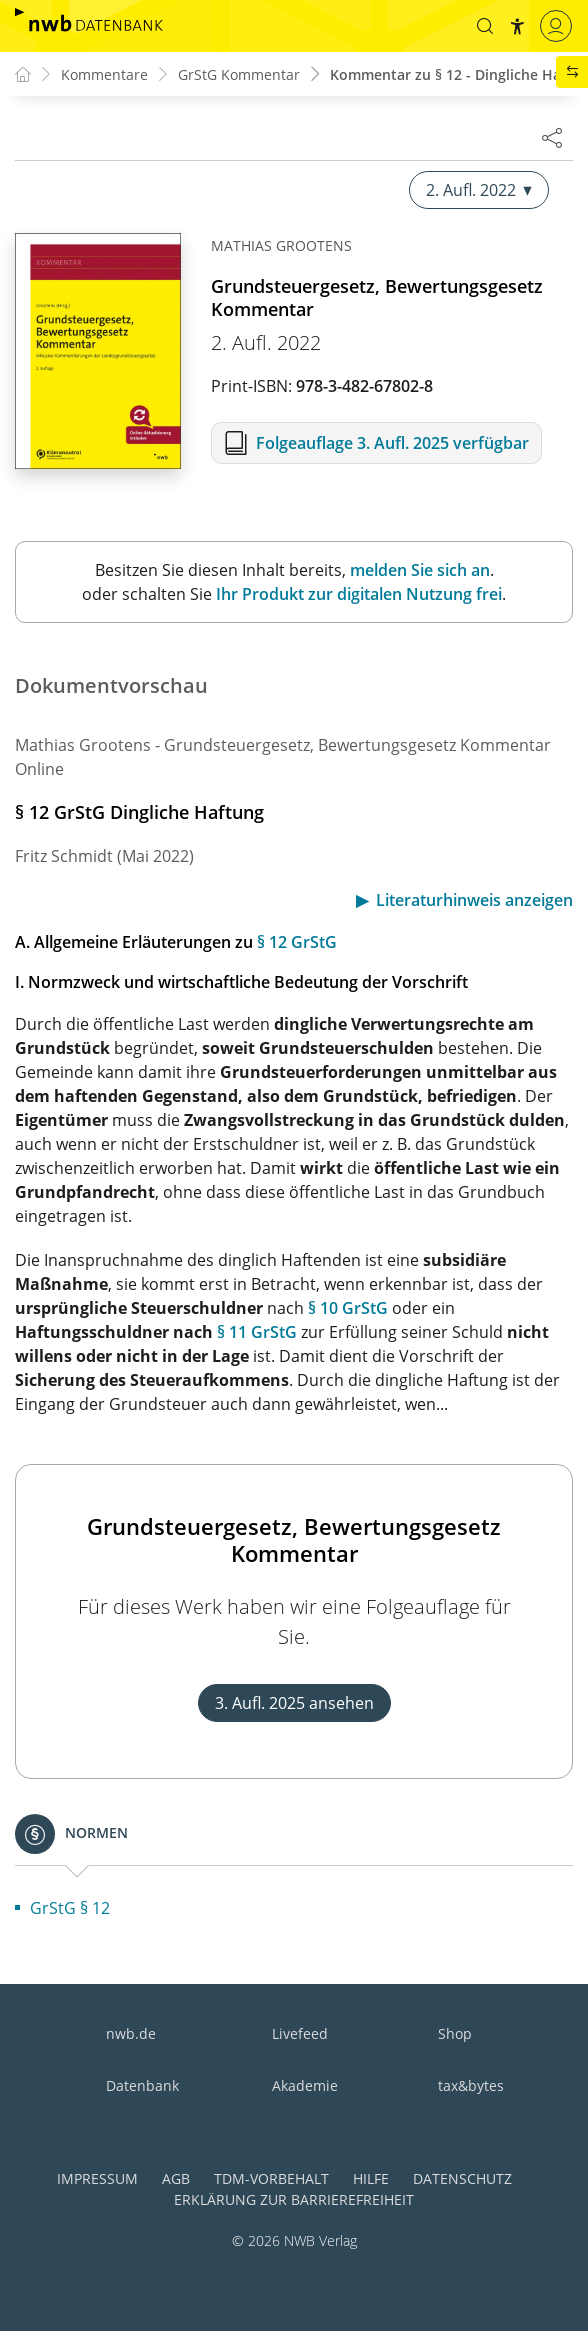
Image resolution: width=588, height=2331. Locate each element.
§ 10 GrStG (348, 1308)
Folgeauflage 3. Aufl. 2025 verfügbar (392, 443)
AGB (176, 2178)
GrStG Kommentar (239, 74)
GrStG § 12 (70, 1908)
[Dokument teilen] (552, 137)
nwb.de (131, 2033)
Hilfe (371, 2178)
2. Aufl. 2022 (479, 190)
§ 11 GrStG (257, 1332)
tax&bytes (471, 2085)
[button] (485, 26)
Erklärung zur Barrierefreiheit (294, 2199)
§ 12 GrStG (297, 942)
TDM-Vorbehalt (271, 2178)
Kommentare (104, 74)
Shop (455, 2033)
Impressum (97, 2178)
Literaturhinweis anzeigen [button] (474, 900)
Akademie (305, 2085)
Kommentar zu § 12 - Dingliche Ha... (451, 74)
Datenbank (142, 2085)
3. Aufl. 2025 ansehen (294, 1703)
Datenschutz (462, 2178)
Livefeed (300, 2033)
